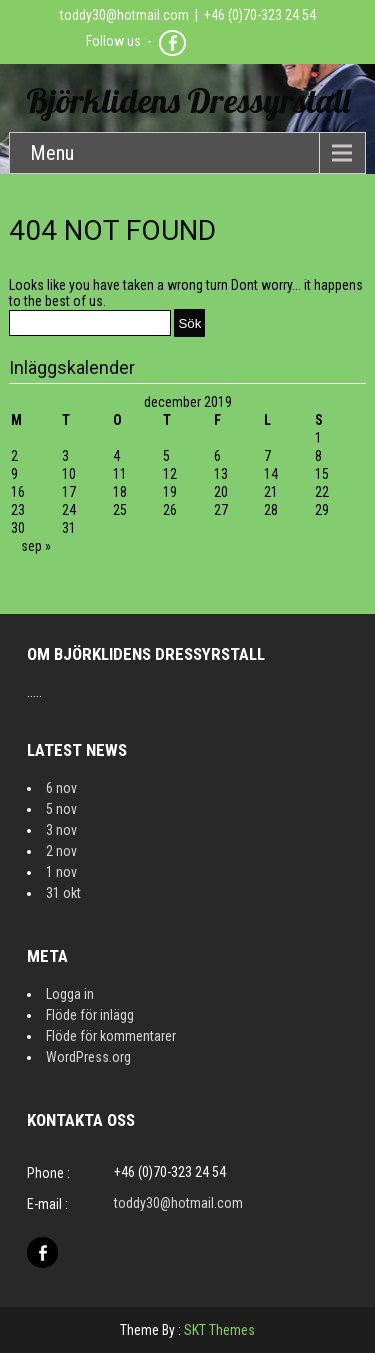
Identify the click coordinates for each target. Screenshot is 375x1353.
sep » (36, 546)
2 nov (61, 851)
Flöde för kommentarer (111, 1036)
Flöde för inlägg (90, 1015)
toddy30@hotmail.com (124, 15)
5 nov (61, 809)
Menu (52, 153)
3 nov (61, 830)
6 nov (61, 788)
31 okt (63, 893)
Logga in (70, 994)
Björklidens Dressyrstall (188, 100)
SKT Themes (219, 1330)
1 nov (61, 872)
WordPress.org (88, 1057)
